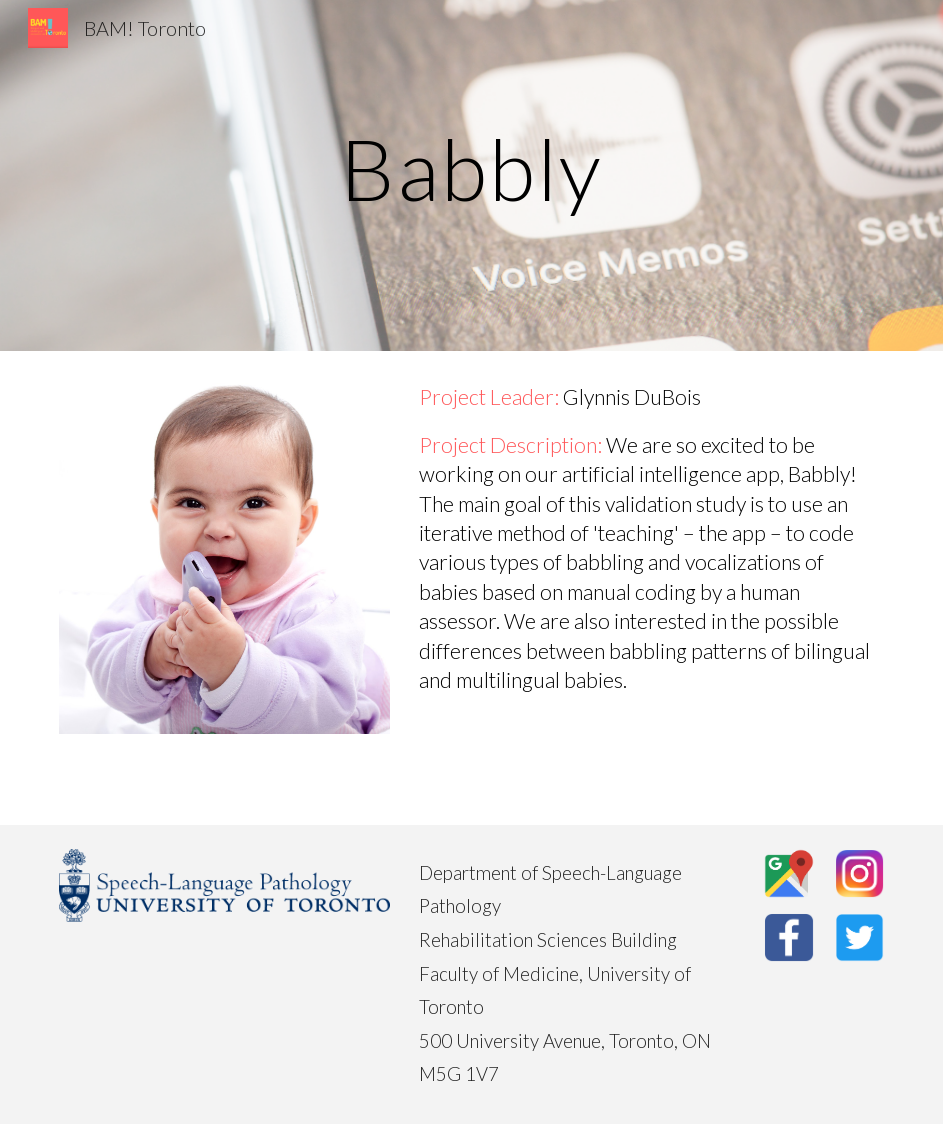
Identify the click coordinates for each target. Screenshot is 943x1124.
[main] (472, 175)
